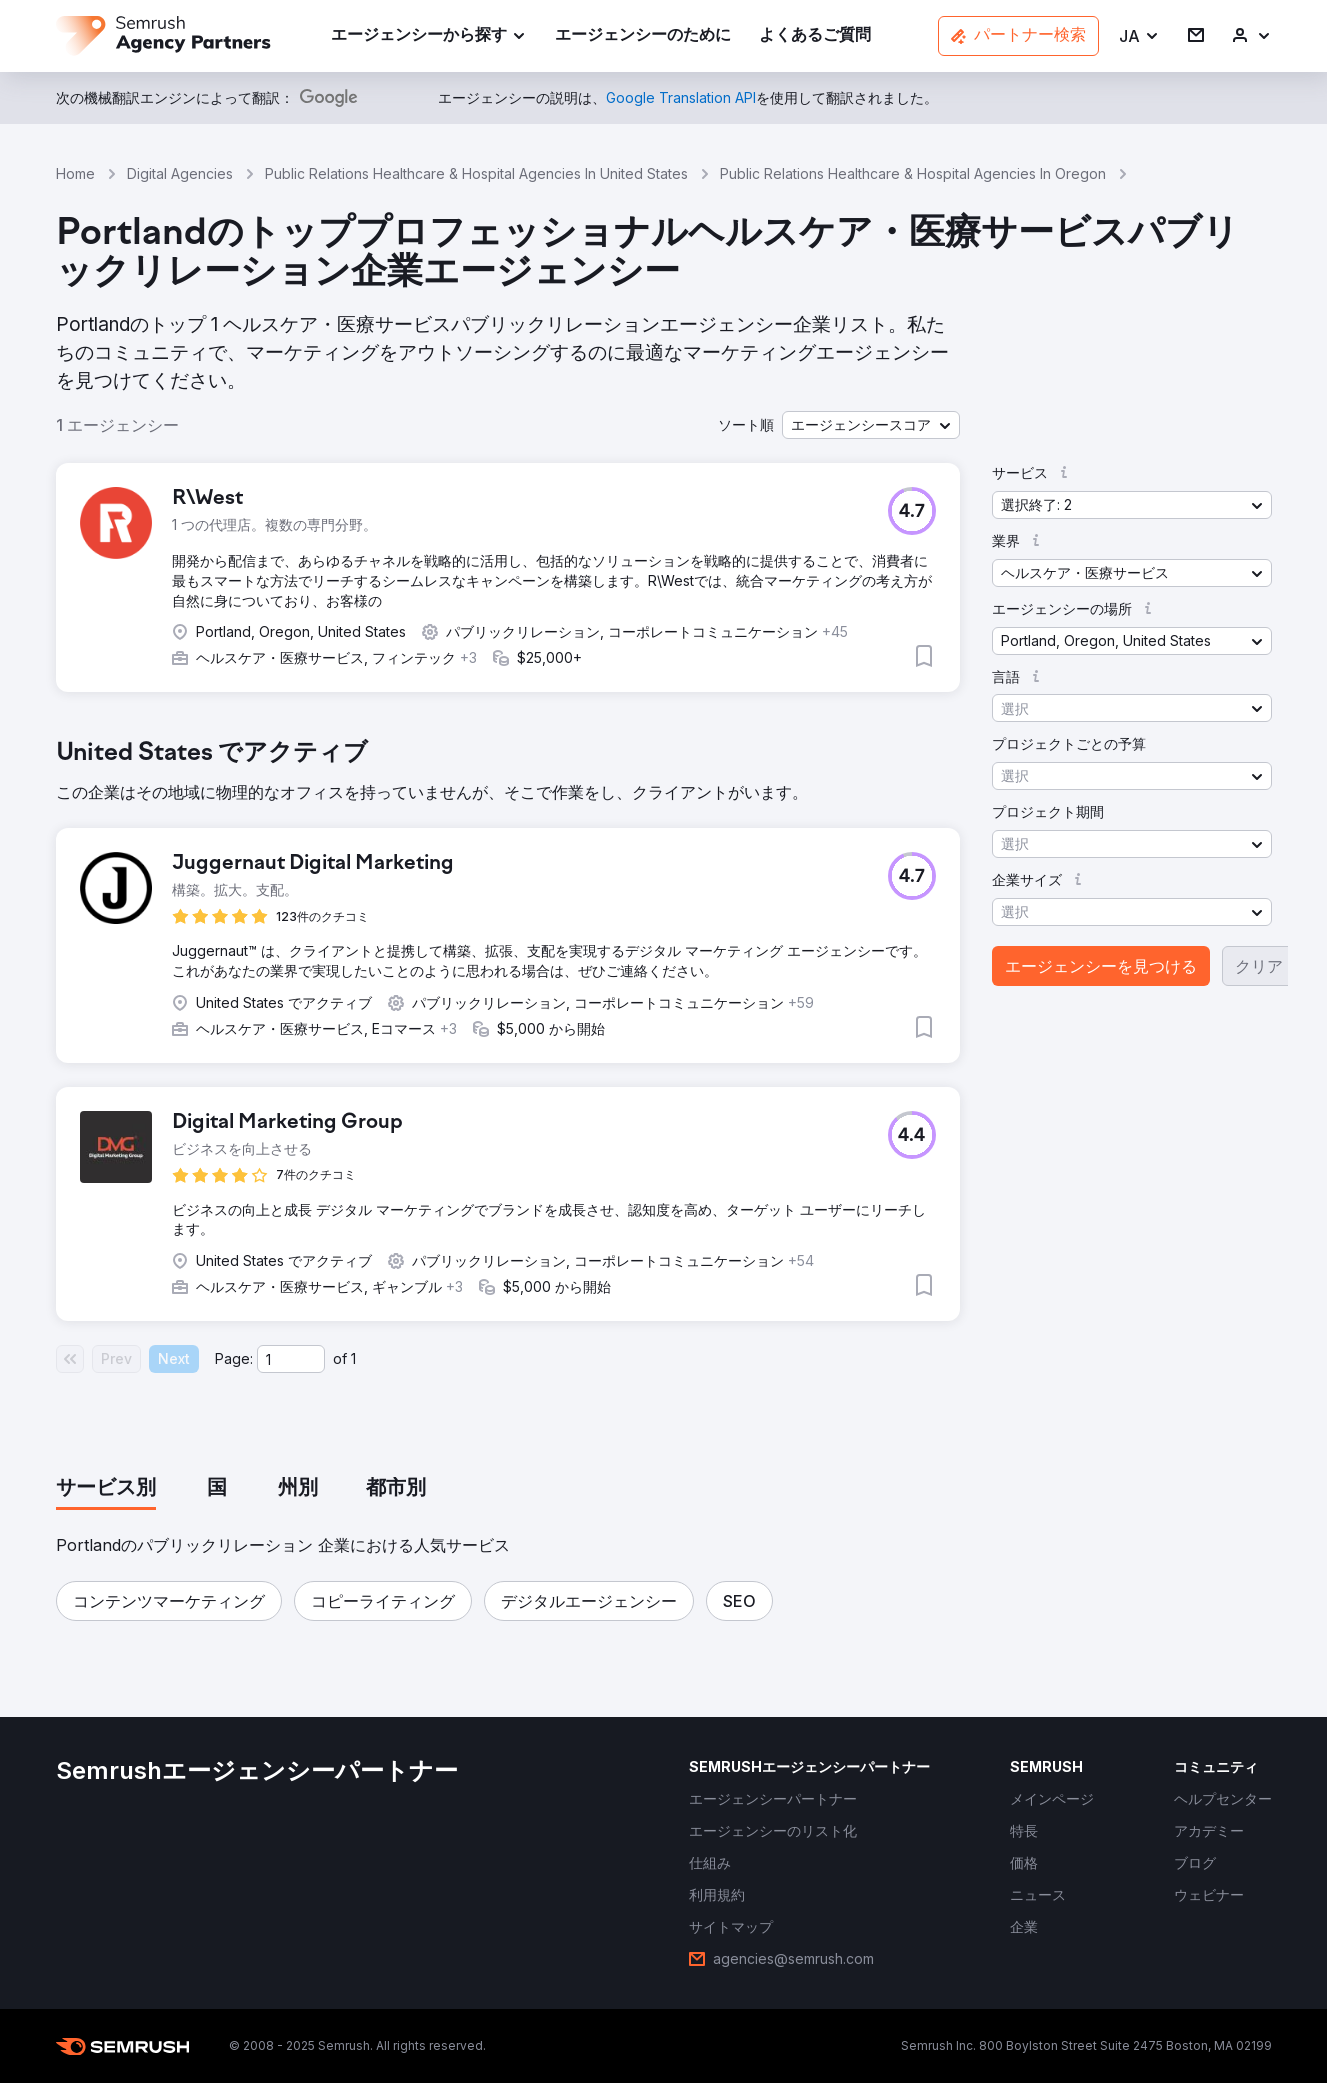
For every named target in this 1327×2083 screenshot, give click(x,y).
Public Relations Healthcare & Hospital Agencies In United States (476, 173)
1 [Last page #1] (353, 1358)
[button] (1139, 36)
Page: (234, 1358)
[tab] (106, 1489)
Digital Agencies (180, 173)
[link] (643, 36)
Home (75, 173)
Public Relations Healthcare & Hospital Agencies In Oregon (913, 173)
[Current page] (291, 1359)
